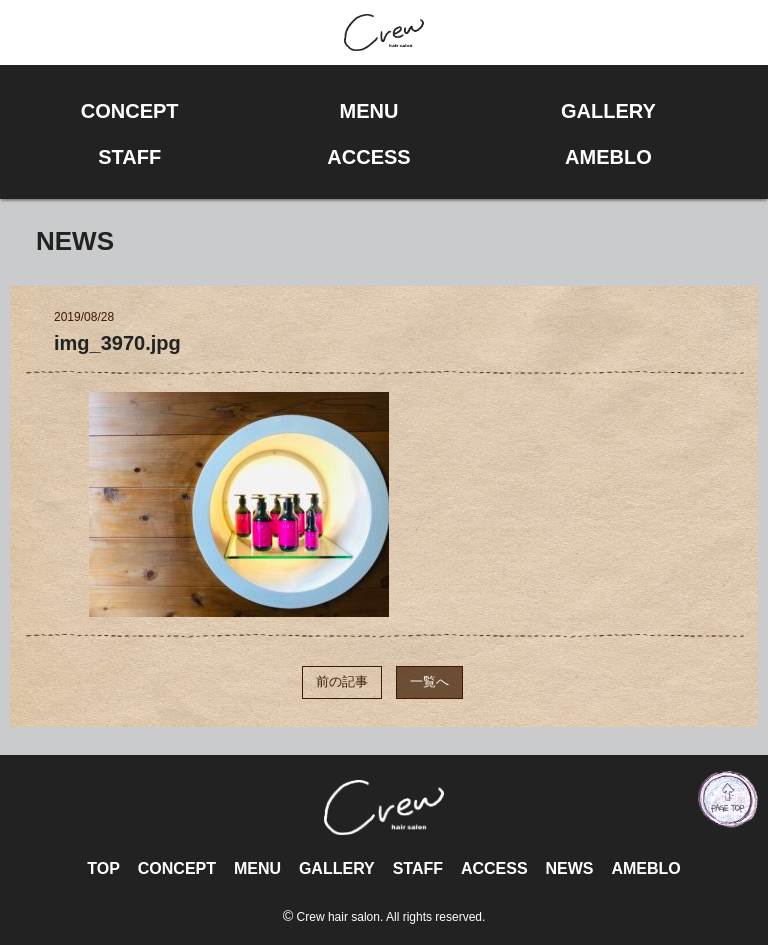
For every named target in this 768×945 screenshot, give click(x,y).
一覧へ (429, 681)
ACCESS (494, 868)
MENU (257, 868)
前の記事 (342, 681)
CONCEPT (177, 868)
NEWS (569, 868)
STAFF (418, 868)
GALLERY (337, 868)
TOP (103, 868)
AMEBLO (645, 868)
